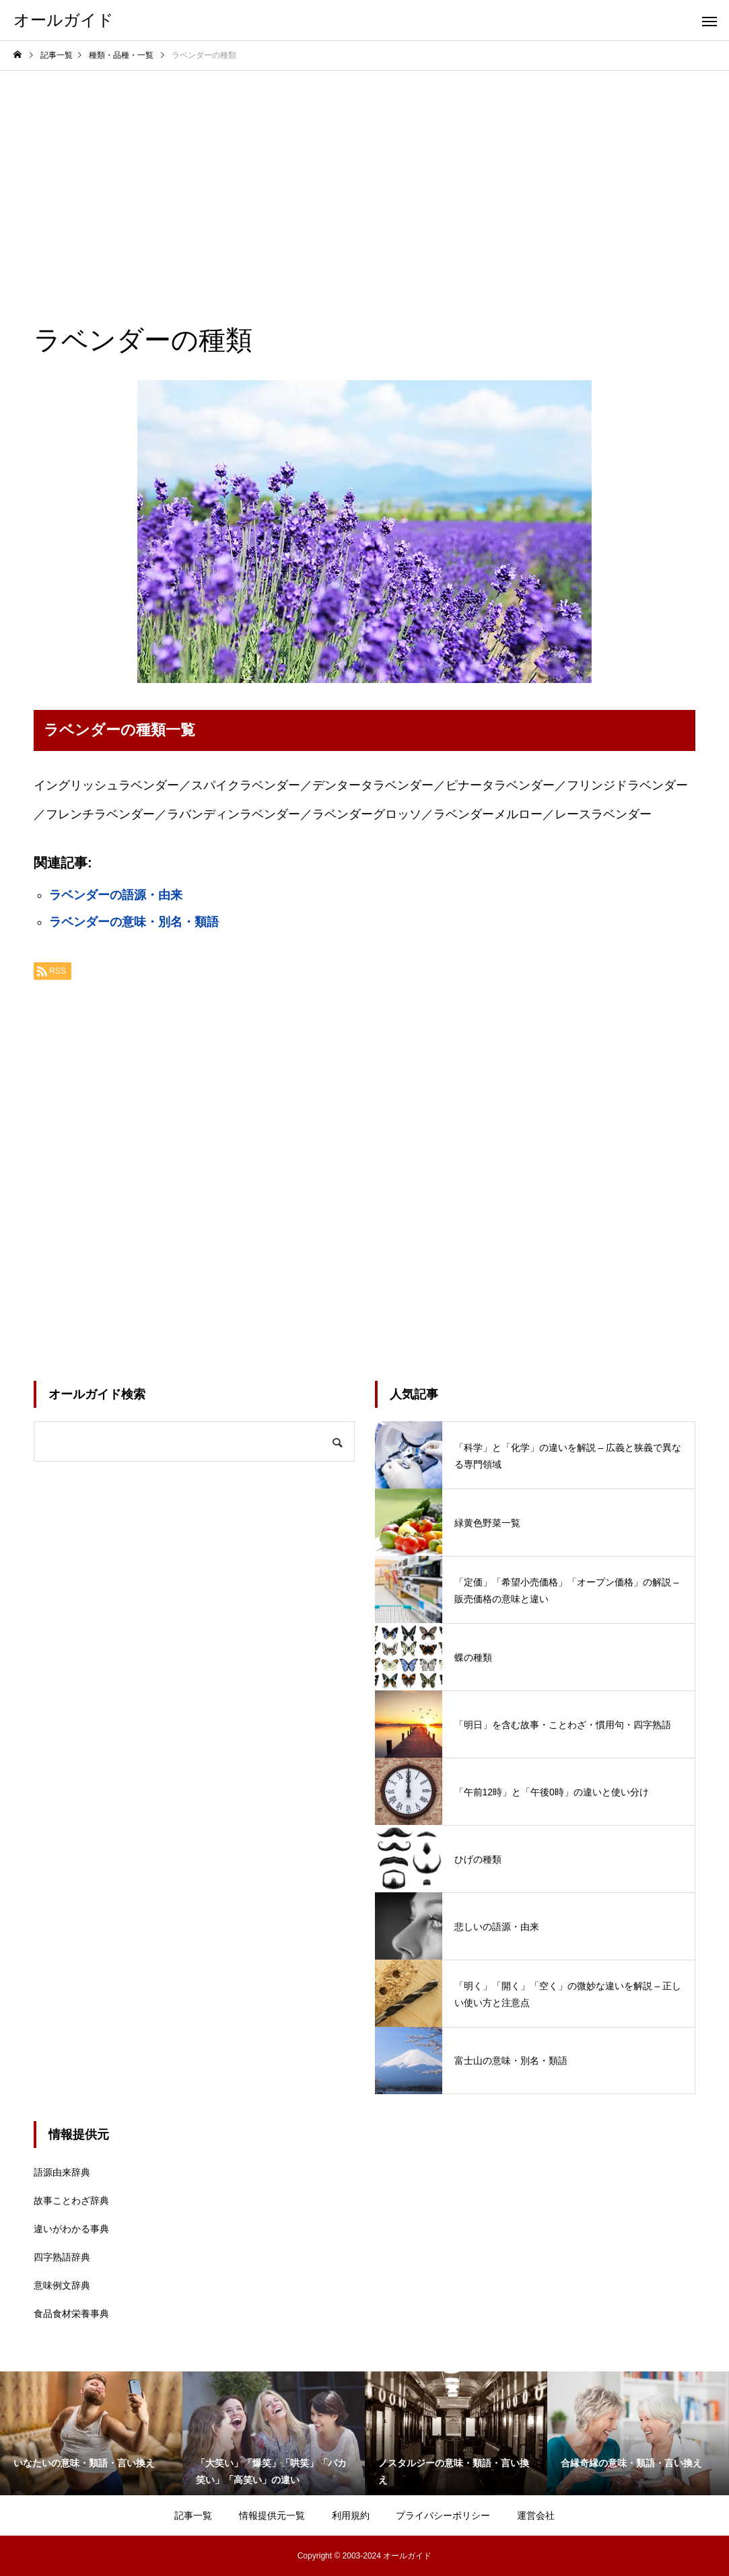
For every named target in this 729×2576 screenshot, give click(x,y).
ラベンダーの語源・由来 (115, 895)
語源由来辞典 (62, 2172)
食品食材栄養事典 (71, 2313)
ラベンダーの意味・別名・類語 (134, 922)
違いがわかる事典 (71, 2228)
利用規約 (351, 2515)
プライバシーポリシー (443, 2515)
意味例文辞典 (62, 2285)
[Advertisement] (364, 171)
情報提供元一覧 (272, 2515)
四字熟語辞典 (62, 2257)
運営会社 (536, 2515)
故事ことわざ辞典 (71, 2200)
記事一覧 (193, 2515)
